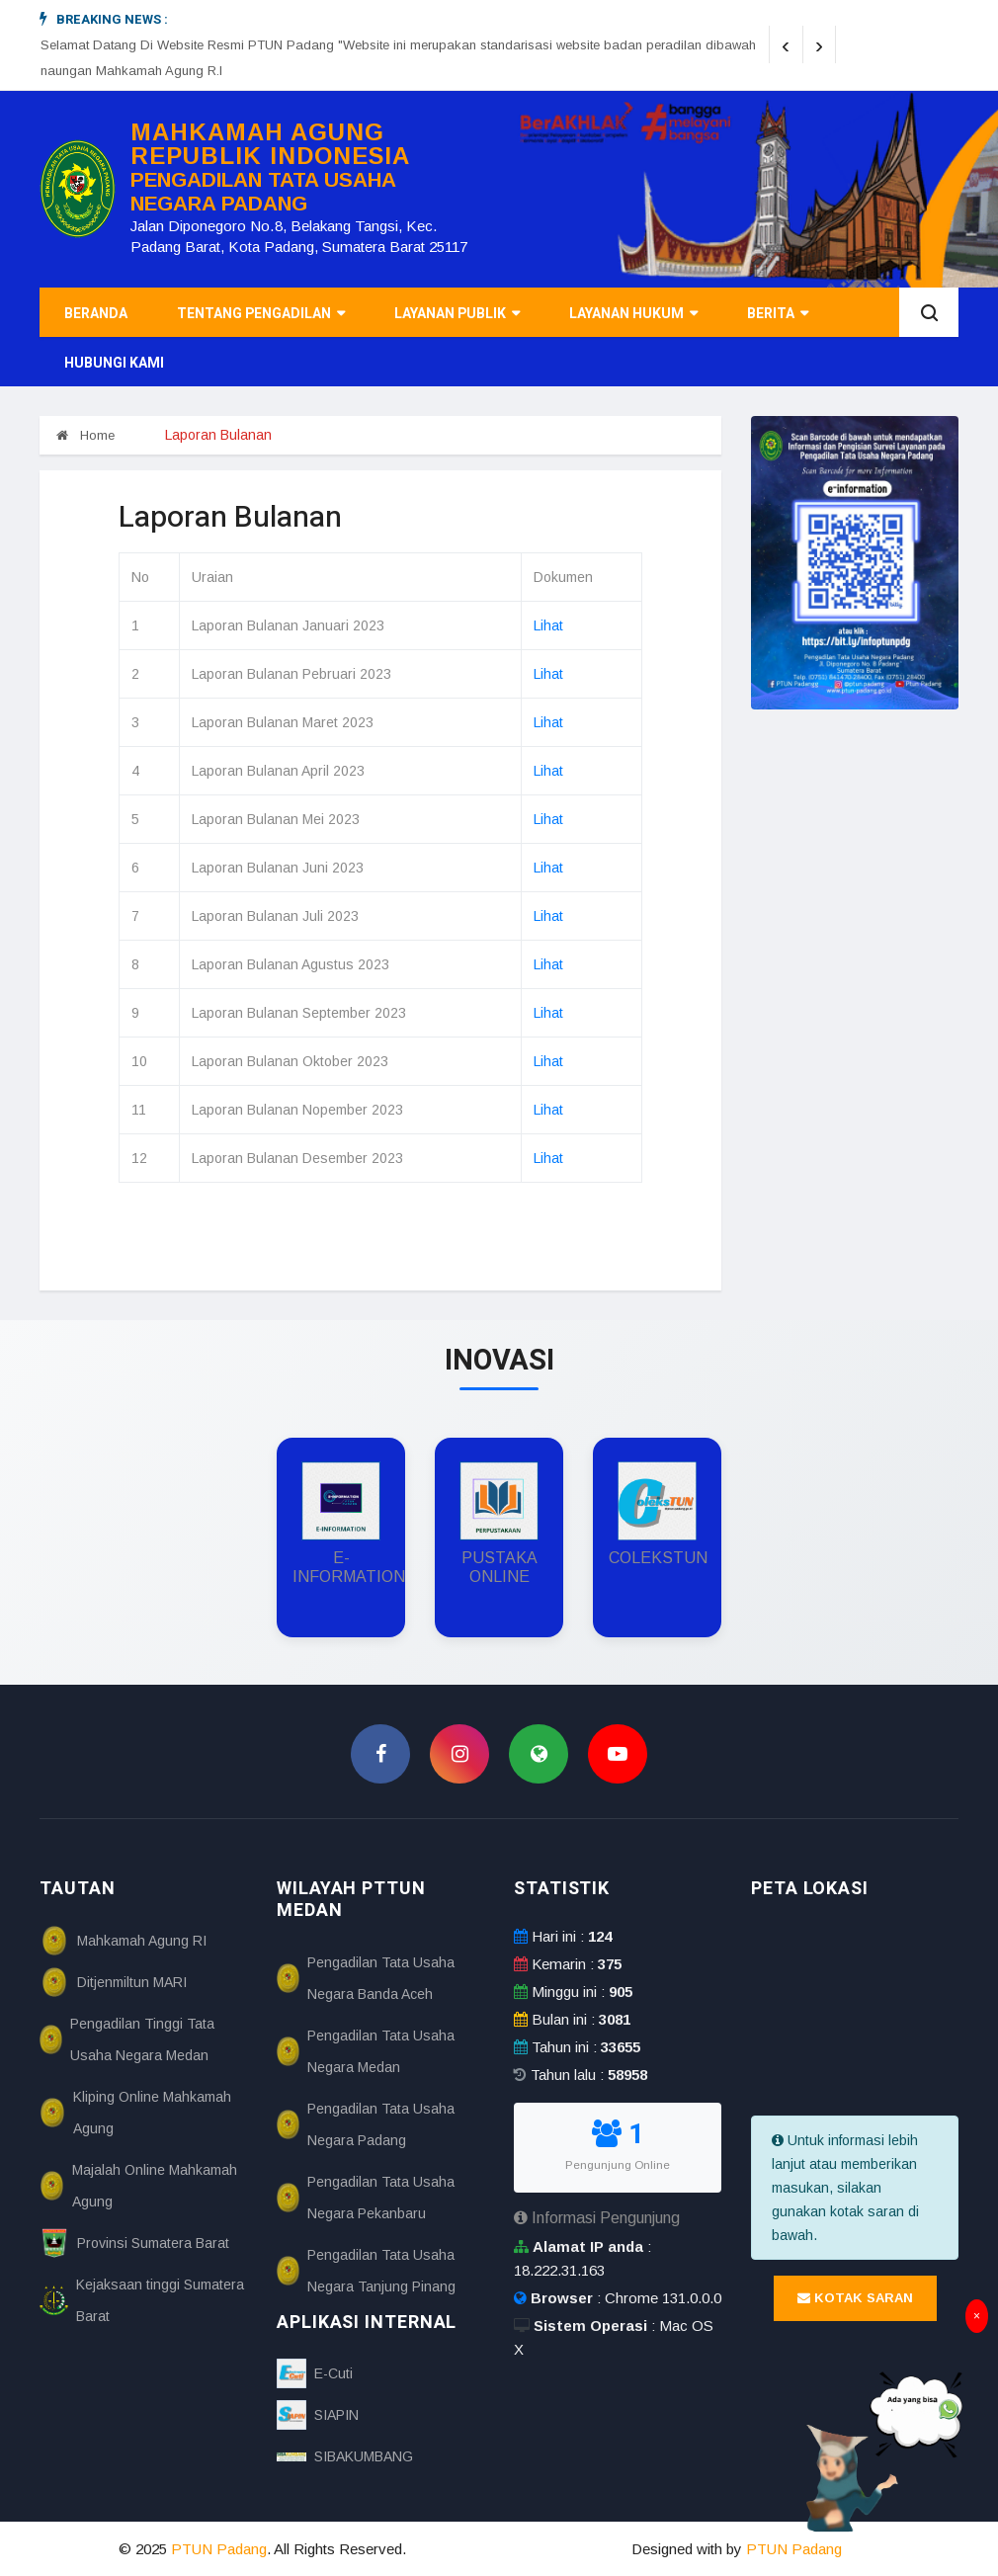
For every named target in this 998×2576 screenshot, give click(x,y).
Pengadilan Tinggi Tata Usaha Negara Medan (127, 2039)
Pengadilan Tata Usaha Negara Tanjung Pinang (366, 2270)
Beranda (95, 313)
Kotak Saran (855, 2297)
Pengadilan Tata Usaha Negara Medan (366, 2051)
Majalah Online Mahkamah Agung (138, 2185)
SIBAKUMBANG (345, 2456)
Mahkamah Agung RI (123, 1940)
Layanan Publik (457, 313)
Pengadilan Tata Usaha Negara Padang (366, 2124)
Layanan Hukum (633, 313)
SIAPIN (318, 2415)
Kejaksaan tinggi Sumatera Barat (142, 2300)
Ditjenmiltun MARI (113, 1982)
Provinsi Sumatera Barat (134, 2243)
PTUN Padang (219, 2548)
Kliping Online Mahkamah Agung (135, 2112)
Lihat (548, 625)
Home (85, 435)
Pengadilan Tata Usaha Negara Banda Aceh (366, 1978)
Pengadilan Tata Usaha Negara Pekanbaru (366, 2197)
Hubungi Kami (114, 363)
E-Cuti (315, 2373)
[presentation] (785, 44)
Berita (777, 313)
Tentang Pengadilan (261, 313)
